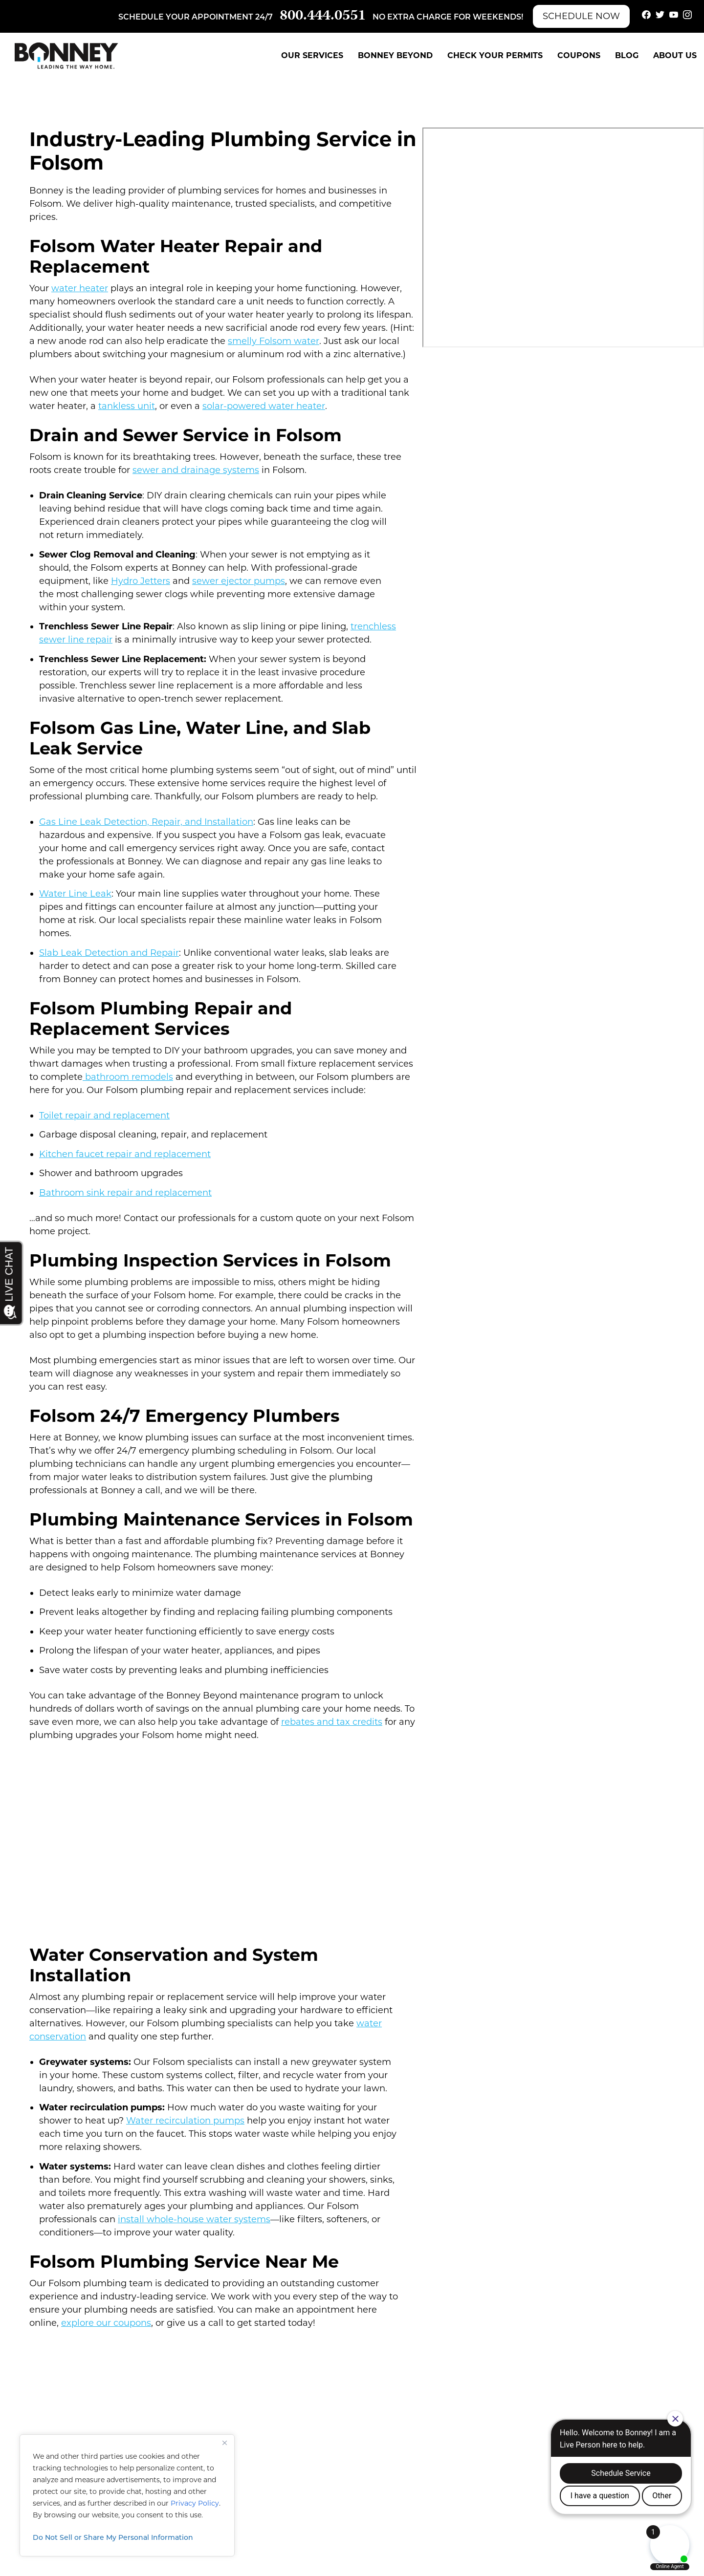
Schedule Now (581, 16)
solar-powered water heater (263, 406)
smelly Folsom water (273, 341)
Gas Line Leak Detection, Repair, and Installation (146, 821)
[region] (127, 2495)
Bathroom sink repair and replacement (125, 1192)
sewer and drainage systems (195, 470)
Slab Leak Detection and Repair (109, 952)
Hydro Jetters (140, 581)
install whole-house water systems (194, 2219)
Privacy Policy (195, 2503)
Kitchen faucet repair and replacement (125, 1154)
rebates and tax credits (331, 1722)
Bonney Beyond (395, 55)
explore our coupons (106, 2323)
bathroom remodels (128, 1077)
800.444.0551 (323, 16)
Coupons (578, 55)
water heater (79, 288)
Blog (626, 55)
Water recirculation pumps (185, 2120)
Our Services (312, 55)
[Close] (224, 2442)
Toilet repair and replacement (104, 1115)
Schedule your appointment (185, 17)
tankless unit (126, 406)
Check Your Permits (495, 55)
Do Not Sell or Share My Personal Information (113, 2537)
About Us (675, 55)
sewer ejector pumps (238, 581)
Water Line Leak (75, 893)
